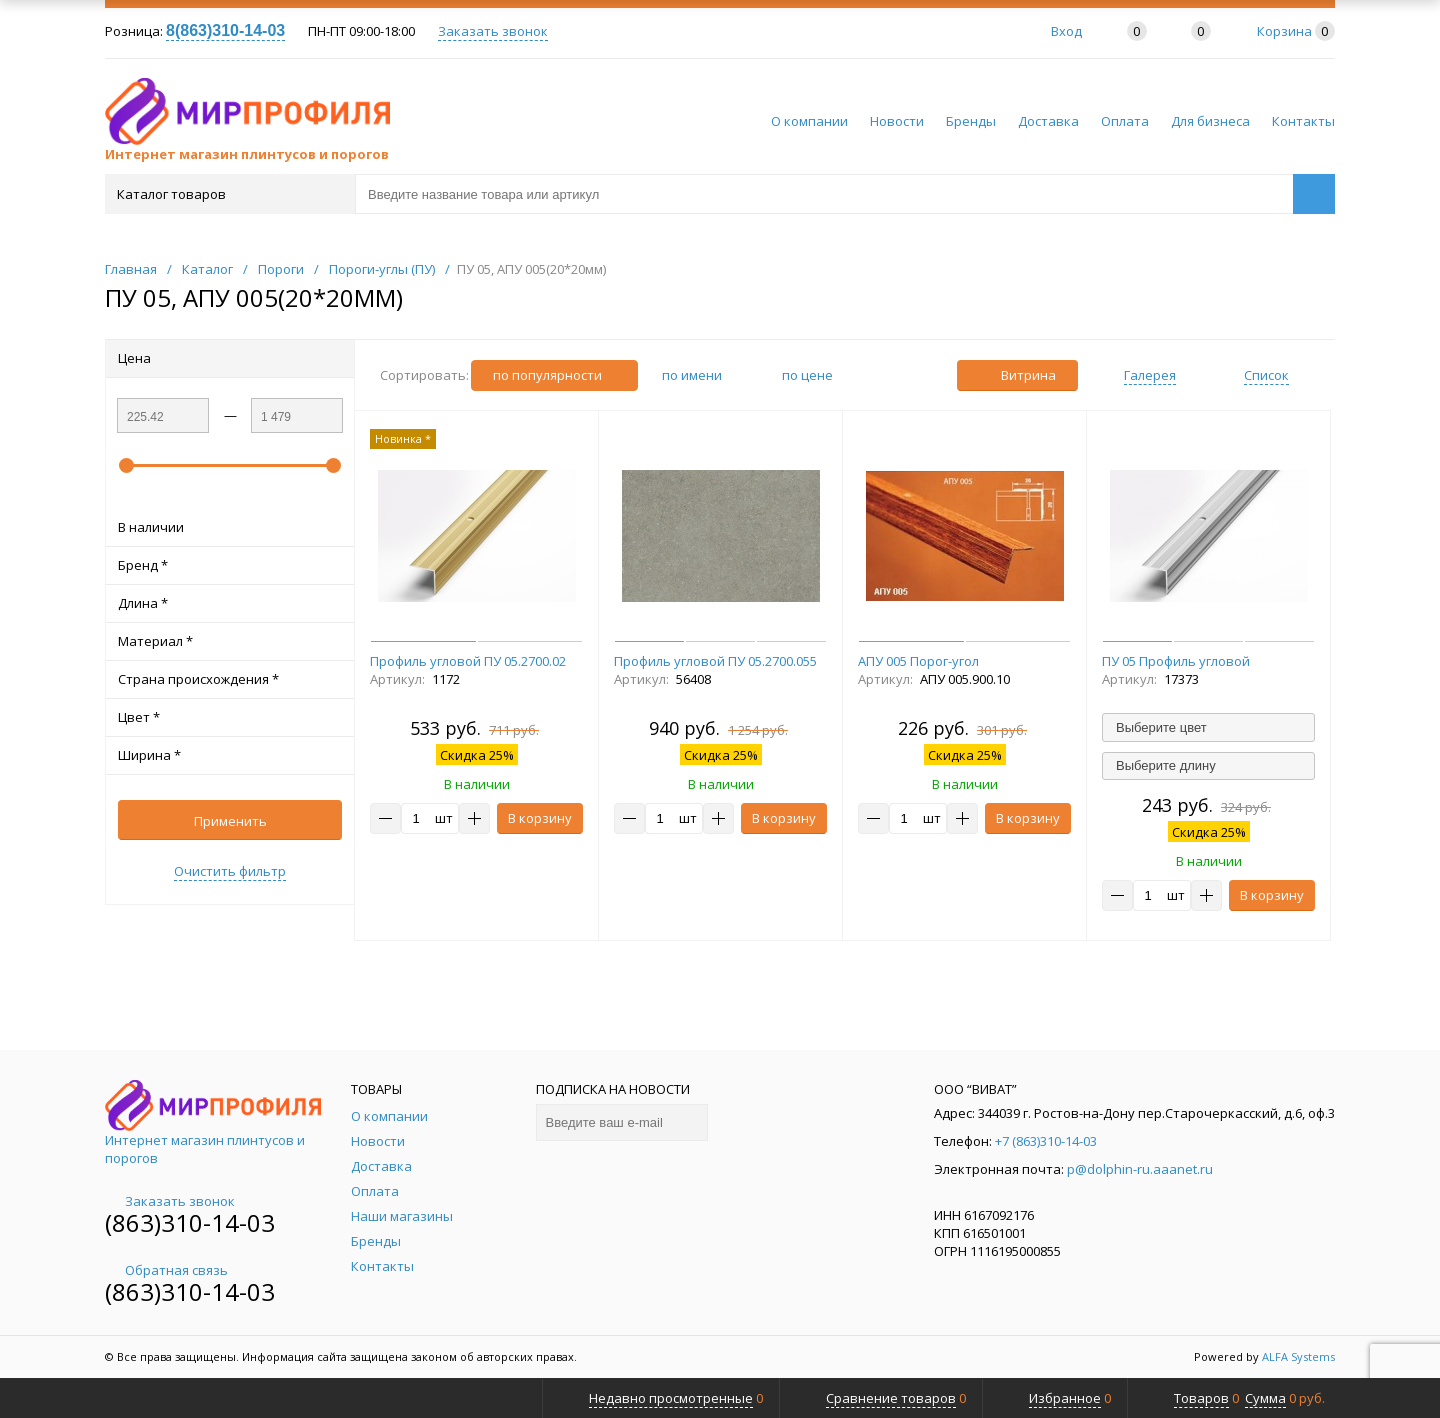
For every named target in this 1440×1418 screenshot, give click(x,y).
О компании (809, 121)
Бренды (971, 121)
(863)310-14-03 (190, 1222)
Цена (230, 358)
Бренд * (230, 565)
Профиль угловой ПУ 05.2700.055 (715, 661)
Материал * (230, 641)
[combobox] (1208, 727)
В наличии (230, 527)
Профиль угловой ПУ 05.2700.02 (468, 661)
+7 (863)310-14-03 (1046, 1141)
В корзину (540, 818)
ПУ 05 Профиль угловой (1176, 661)
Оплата (1125, 121)
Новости (897, 121)
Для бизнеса (1210, 121)
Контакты (1303, 121)
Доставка (1048, 121)
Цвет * (230, 717)
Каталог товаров (228, 194)
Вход (1066, 31)
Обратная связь (166, 1270)
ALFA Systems (1298, 1356)
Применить (230, 821)
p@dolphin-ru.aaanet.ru (1140, 1169)
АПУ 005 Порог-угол (918, 661)
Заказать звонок (493, 31)
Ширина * (230, 755)
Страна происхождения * (230, 679)
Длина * (230, 603)
